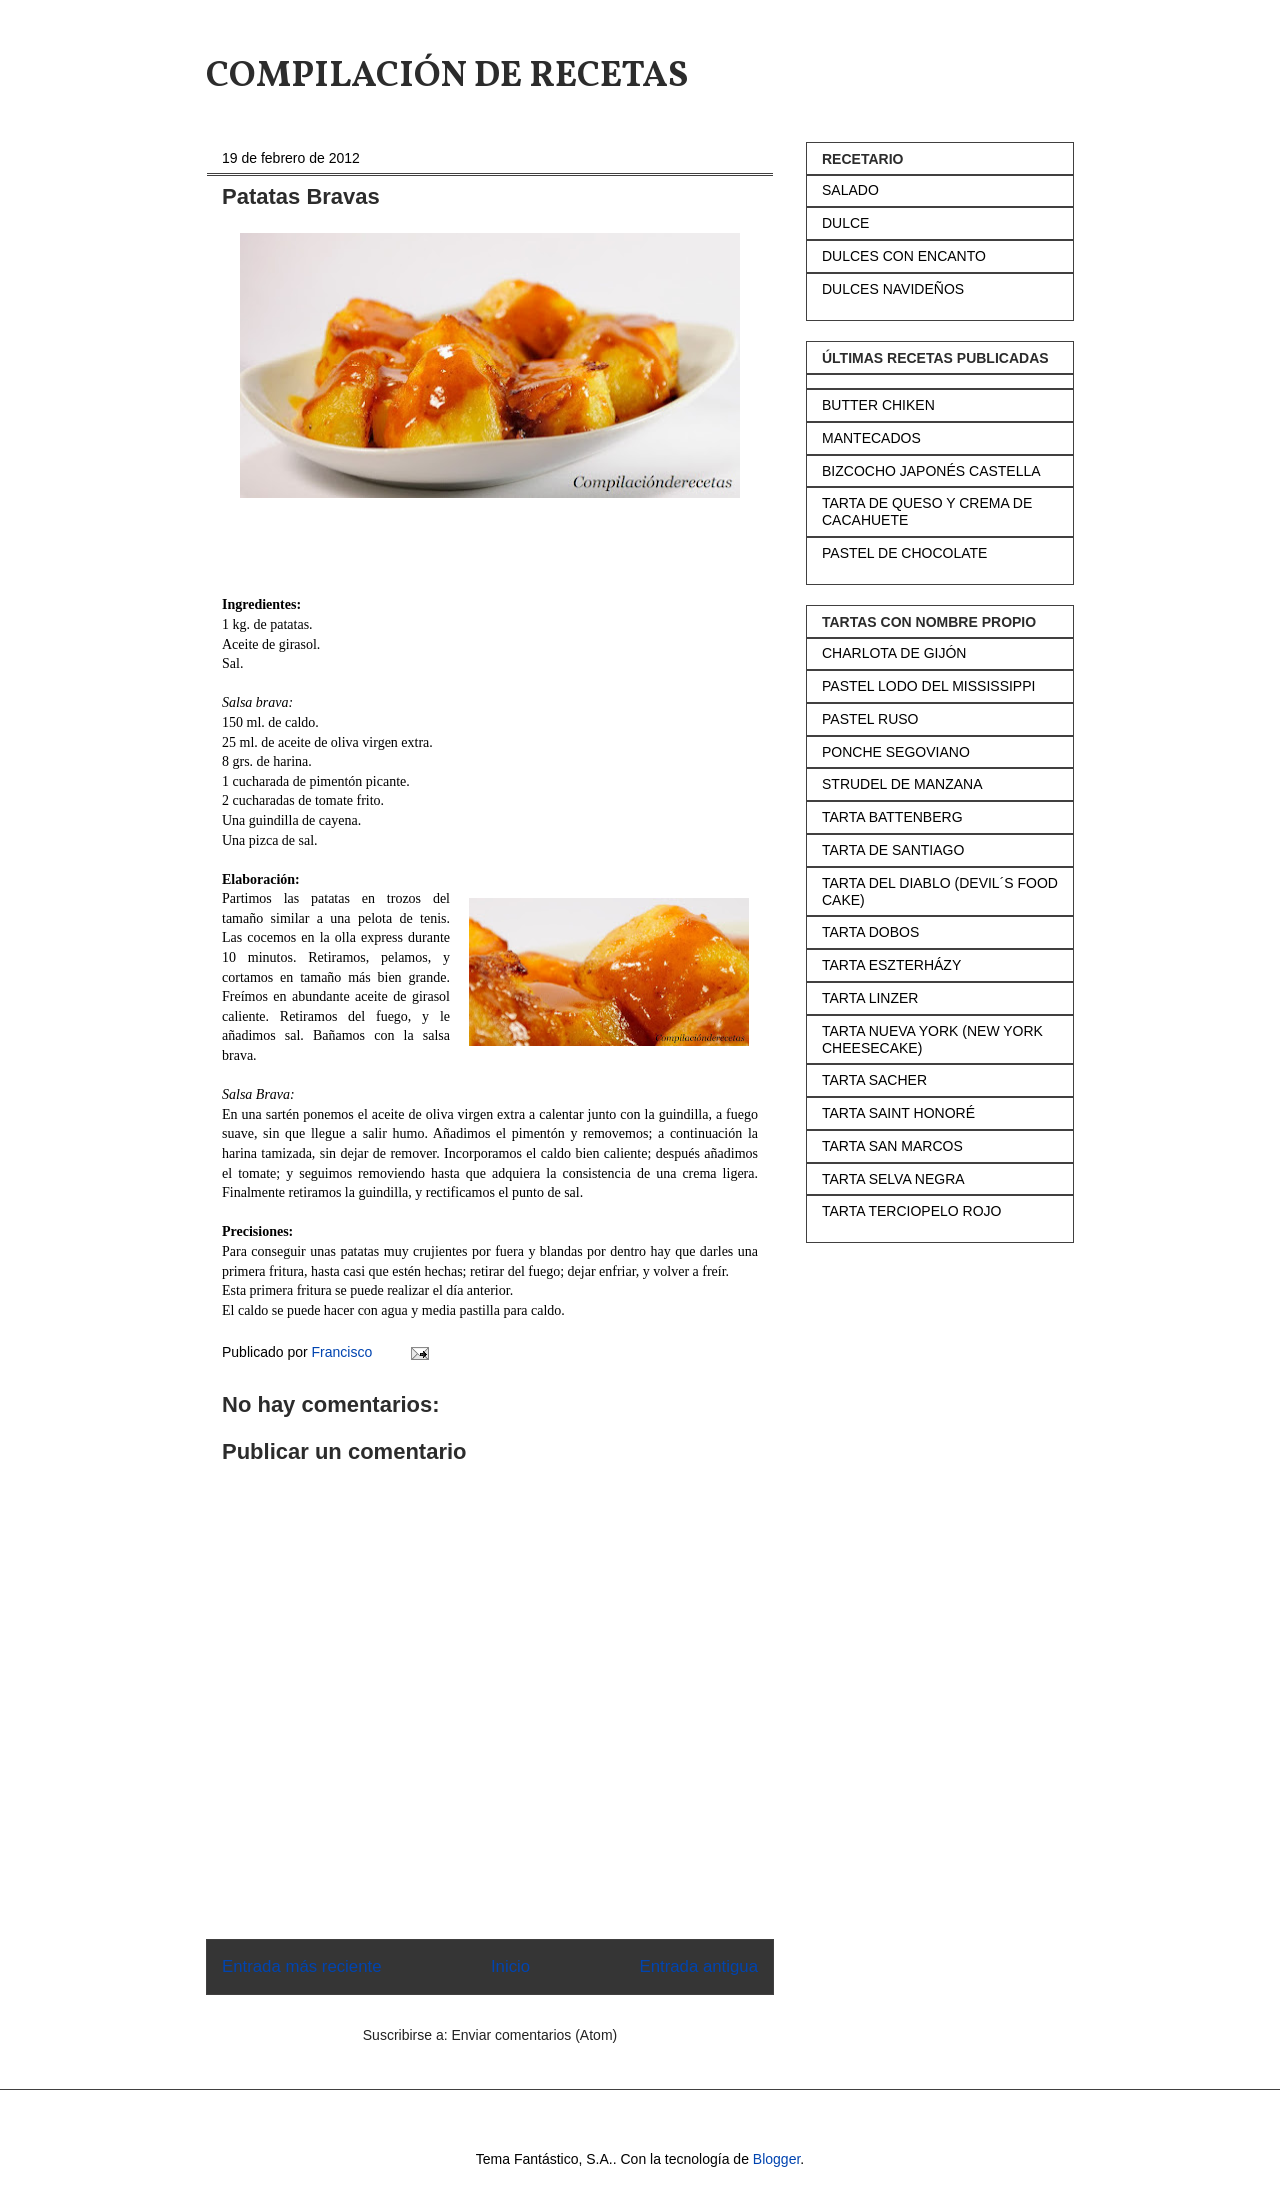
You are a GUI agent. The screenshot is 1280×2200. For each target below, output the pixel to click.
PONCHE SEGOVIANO (896, 752)
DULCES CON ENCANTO (904, 256)
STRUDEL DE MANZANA (902, 784)
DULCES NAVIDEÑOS (893, 289)
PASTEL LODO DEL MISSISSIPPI (928, 686)
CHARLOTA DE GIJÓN (894, 653)
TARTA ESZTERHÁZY (891, 965)
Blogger (776, 2159)
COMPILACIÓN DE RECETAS (447, 77)
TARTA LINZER (870, 998)
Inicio (510, 1966)
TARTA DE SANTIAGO (893, 850)
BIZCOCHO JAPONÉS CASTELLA (931, 471)
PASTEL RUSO (870, 719)
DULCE (845, 223)
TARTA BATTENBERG (892, 817)
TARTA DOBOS (870, 932)
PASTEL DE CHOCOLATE (904, 553)
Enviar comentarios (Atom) (534, 2035)
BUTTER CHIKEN (878, 405)
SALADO (850, 190)
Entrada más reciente (302, 1966)
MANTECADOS (871, 438)
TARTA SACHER (874, 1080)
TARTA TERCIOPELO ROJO (911, 1211)
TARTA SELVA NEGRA (893, 1179)
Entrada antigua (699, 1966)
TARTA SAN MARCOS (892, 1146)
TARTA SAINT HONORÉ (898, 1113)
